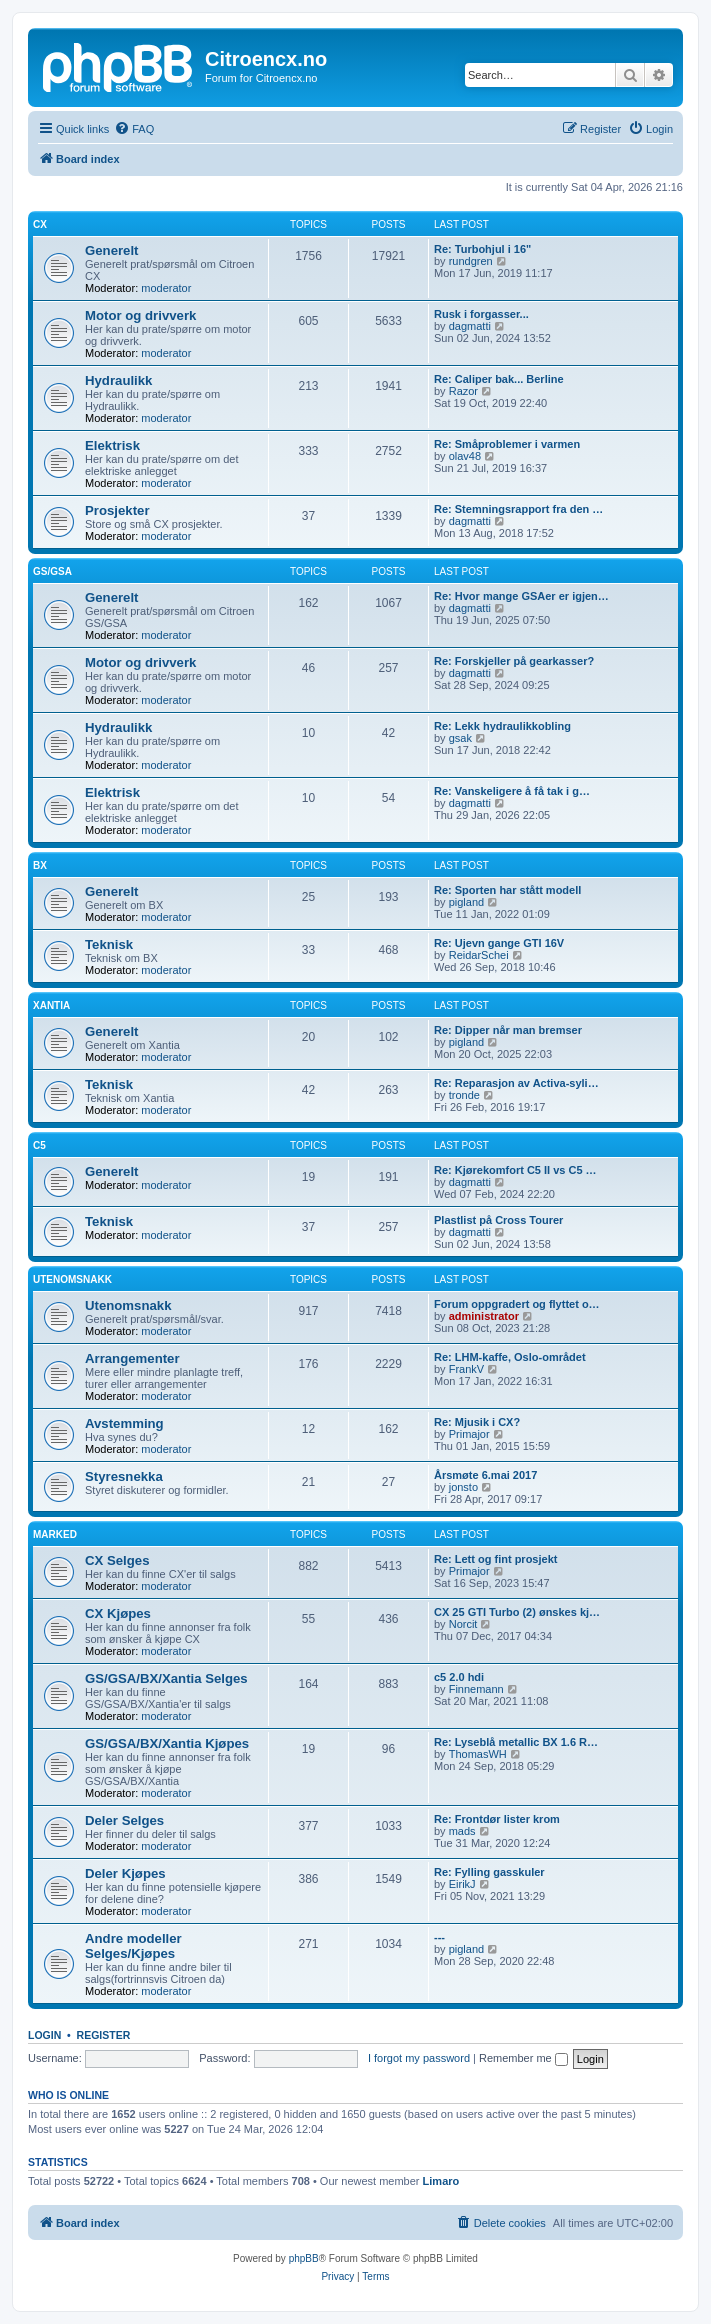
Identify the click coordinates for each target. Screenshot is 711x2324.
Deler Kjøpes (125, 1873)
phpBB (304, 2258)
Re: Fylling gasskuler (489, 1872)
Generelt (112, 250)
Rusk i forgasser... (481, 314)
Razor (463, 391)
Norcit (463, 1624)
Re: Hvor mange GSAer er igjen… (521, 596)
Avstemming (124, 1423)
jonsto (463, 1487)
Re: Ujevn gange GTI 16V (499, 943)
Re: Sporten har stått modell (507, 890)
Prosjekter (117, 510)
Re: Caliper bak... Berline (499, 379)
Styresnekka (124, 1476)
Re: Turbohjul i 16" (482, 249)
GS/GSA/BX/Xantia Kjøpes (167, 1743)
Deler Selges (124, 1820)
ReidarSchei (479, 955)
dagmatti (470, 326)
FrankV (466, 1369)
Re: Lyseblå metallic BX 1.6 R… (516, 1742)
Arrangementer (132, 1358)
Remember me (523, 2058)
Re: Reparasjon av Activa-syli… (516, 1083)
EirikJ (462, 1884)
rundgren (471, 261)
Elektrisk (112, 445)
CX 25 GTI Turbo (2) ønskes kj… (517, 1612)
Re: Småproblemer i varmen (507, 444)
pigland (466, 902)
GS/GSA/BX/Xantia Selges (166, 1678)
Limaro (441, 2181)
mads (462, 1831)
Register (104, 2035)
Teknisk (109, 944)
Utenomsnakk (72, 1279)
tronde (464, 1095)
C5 (39, 1145)
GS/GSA (52, 571)
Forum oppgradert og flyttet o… (517, 1304)
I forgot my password (419, 2058)
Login (44, 2035)
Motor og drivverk (140, 315)
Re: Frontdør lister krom (497, 1819)
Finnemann (476, 1689)
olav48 (465, 456)
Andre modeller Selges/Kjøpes (133, 1946)
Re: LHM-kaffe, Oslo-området (510, 1357)
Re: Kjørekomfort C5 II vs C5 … (515, 1170)
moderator (166, 288)
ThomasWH (478, 1754)
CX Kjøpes (118, 1613)
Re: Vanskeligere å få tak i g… (512, 791)
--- (439, 1937)
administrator (484, 1316)
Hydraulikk (118, 380)
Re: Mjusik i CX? (477, 1422)
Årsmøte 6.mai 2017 (485, 1475)
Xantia (51, 1005)
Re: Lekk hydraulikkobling (502, 726)
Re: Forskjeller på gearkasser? (514, 661)
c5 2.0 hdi (459, 1677)
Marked (55, 1534)
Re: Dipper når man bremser (508, 1030)
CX (40, 224)
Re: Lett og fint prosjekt (495, 1559)
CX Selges (117, 1560)
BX (40, 865)
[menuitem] (134, 129)
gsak (460, 738)
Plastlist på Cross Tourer (498, 1220)
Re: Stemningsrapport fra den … (518, 509)
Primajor (469, 1434)
